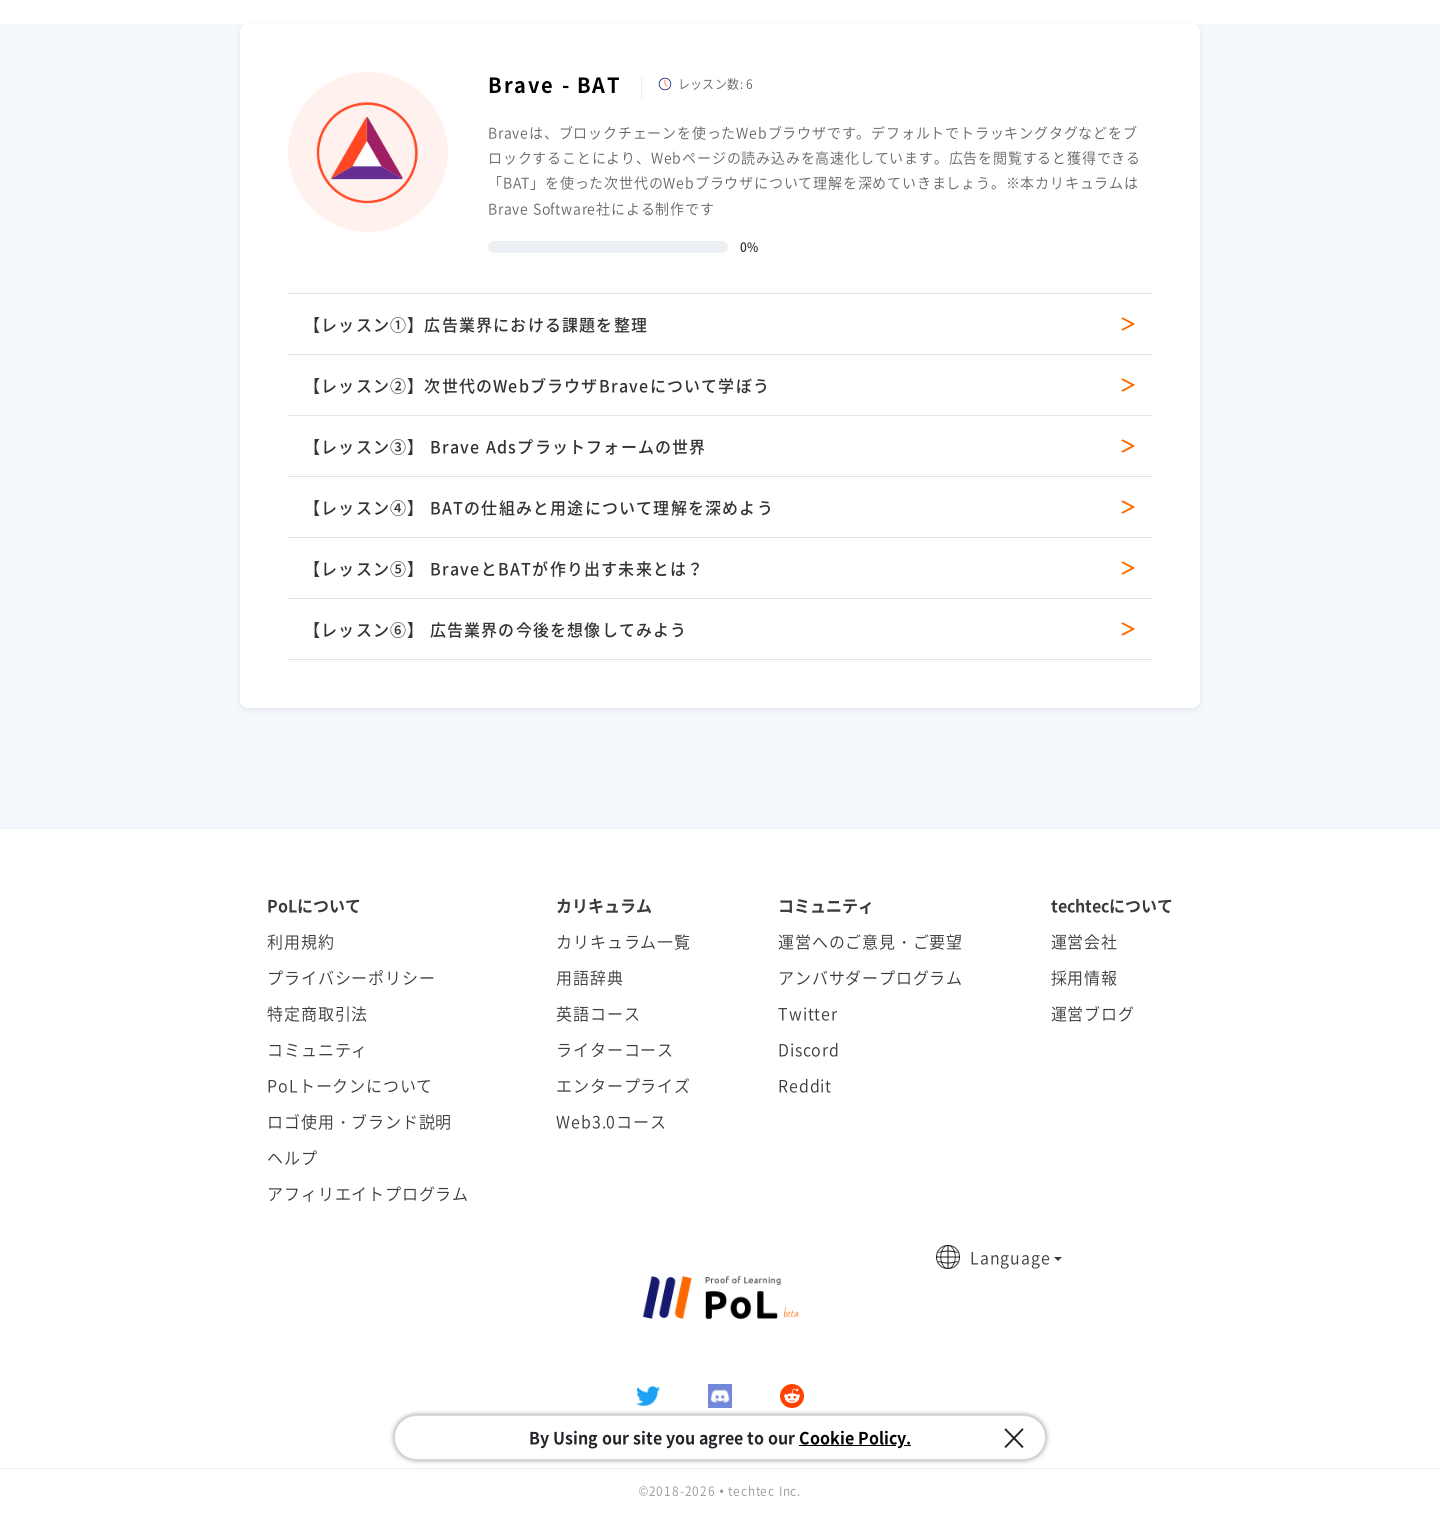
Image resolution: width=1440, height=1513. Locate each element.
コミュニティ (317, 1049)
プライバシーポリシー (351, 977)
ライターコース (615, 1049)
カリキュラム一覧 (623, 941)
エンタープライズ (623, 1085)
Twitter (808, 1013)
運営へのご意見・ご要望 (870, 941)
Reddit (805, 1085)
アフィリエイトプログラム (368, 1193)
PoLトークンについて (350, 1085)
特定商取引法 (317, 1013)
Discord (809, 1049)
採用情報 (1084, 977)
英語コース (598, 1013)
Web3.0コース (611, 1121)
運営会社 (1084, 941)
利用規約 (300, 941)
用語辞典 (589, 977)
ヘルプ (292, 1157)
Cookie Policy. (855, 1437)
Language (1010, 1257)
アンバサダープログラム (870, 977)
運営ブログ (1093, 1013)
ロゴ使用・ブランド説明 (359, 1121)
